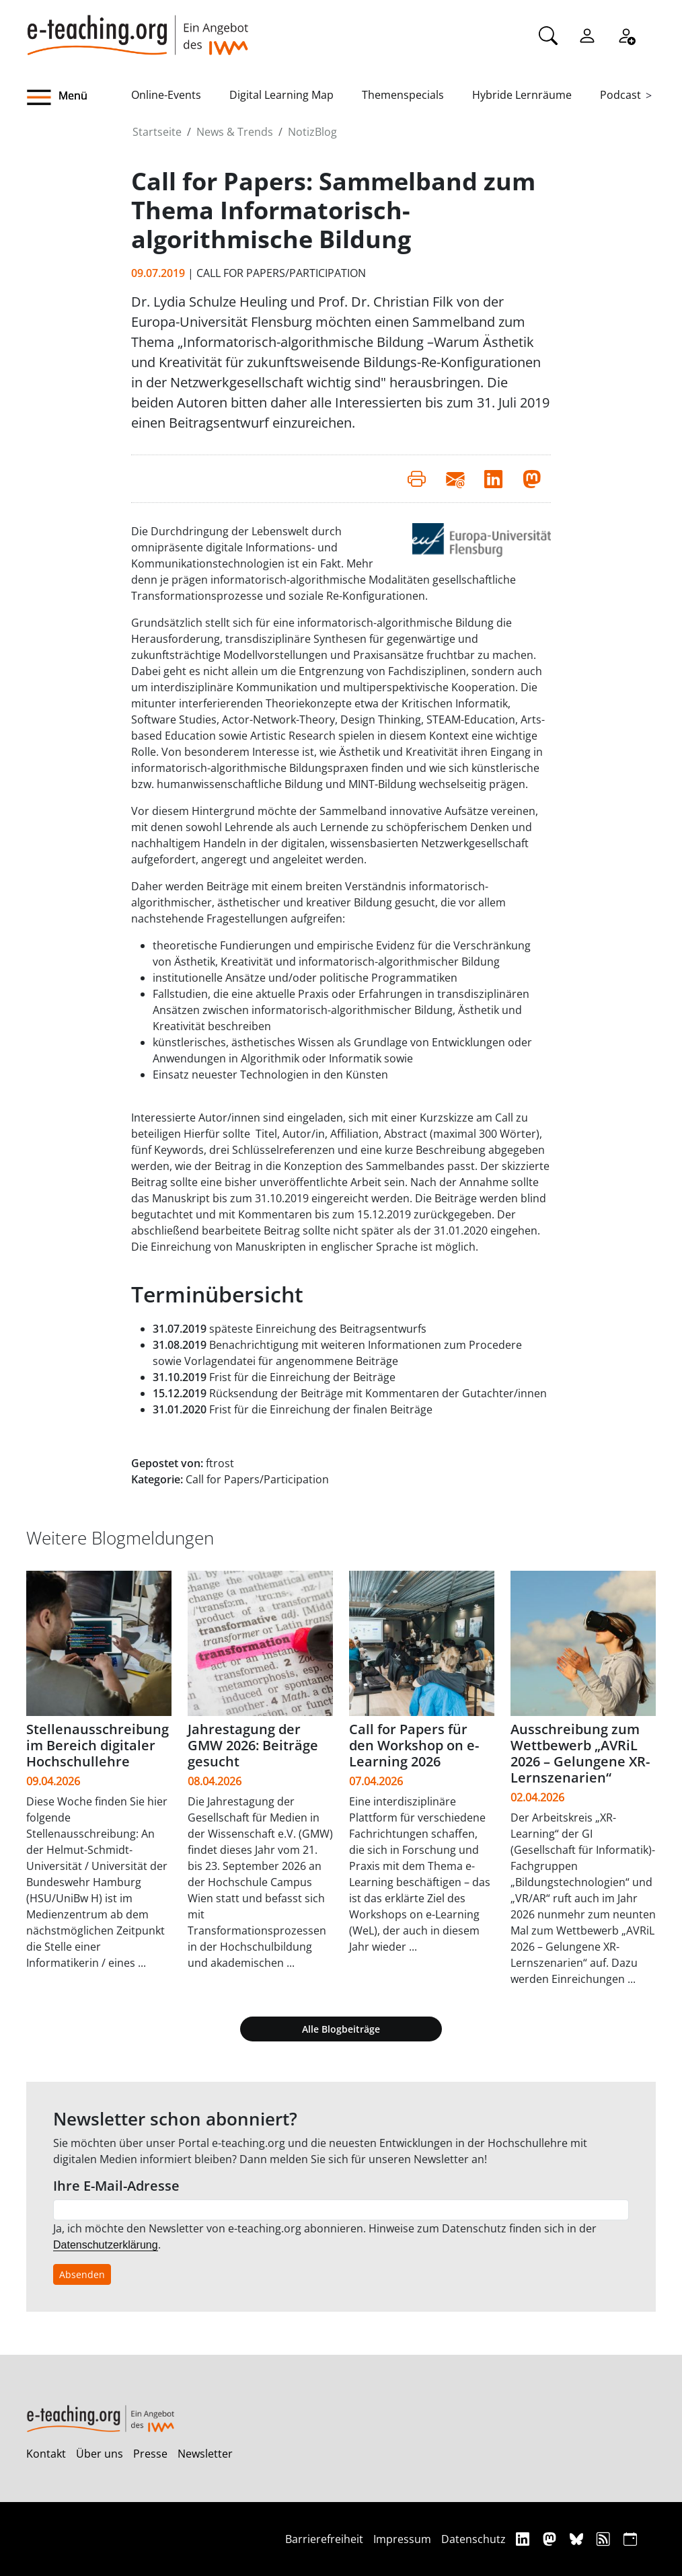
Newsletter (205, 2453)
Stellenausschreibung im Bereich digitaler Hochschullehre (97, 1745)
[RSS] (605, 2539)
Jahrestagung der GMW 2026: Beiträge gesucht (253, 1745)
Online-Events (166, 94)
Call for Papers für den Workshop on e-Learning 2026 (414, 1745)
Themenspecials (403, 94)
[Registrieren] (626, 34)
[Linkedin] (524, 2539)
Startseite (157, 131)
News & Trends (234, 131)
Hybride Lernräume (522, 94)
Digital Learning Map (281, 94)
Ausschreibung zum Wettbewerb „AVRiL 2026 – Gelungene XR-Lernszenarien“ (580, 1753)
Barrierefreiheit (324, 2539)
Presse (150, 2453)
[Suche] (548, 34)
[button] (78, 97)
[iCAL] (630, 2539)
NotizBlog (312, 131)
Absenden (82, 2274)
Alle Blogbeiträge (341, 2029)
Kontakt (46, 2453)
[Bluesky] (578, 2539)
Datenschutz (473, 2539)
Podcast (620, 94)
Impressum (402, 2539)
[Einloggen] (587, 34)
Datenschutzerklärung (105, 2245)
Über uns (99, 2453)
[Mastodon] (551, 2539)
